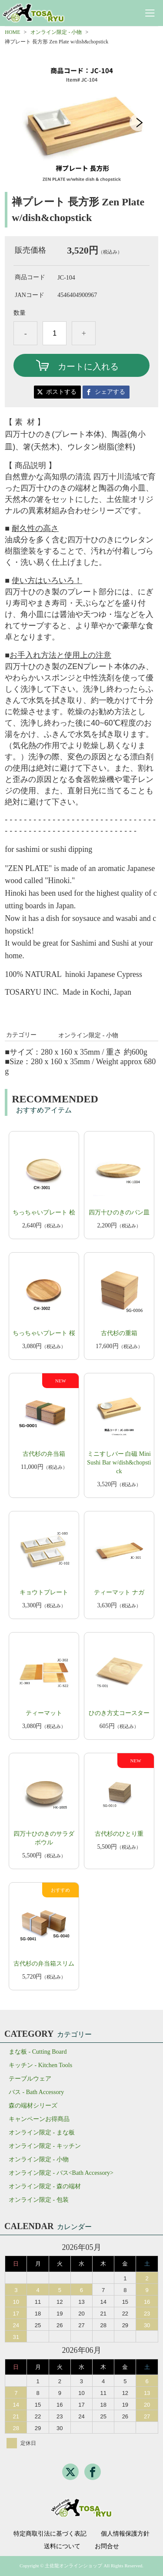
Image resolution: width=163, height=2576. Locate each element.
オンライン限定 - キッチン (45, 2146)
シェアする (110, 392)
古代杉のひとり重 (119, 1834)
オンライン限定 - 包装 (39, 2200)
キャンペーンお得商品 (39, 2119)
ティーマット (44, 1713)
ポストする (61, 392)
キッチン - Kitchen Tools (40, 2065)
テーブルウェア (30, 2078)
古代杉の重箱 (119, 1333)
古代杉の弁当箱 (44, 1454)
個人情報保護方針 (125, 2534)
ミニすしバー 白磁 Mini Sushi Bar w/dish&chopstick (119, 1462)
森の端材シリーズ (33, 2105)
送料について (62, 2546)
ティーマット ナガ (119, 1592)
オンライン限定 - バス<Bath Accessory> (61, 2173)
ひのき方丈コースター (119, 1713)
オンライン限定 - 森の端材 (45, 2186)
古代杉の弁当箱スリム (43, 1963)
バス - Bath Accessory (36, 2092)
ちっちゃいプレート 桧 (44, 1212)
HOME (12, 32)
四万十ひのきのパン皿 (119, 1212)
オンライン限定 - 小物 (56, 32)
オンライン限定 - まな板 (42, 2132)
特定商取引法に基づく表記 (49, 2534)
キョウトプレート (44, 1592)
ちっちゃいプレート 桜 (44, 1333)
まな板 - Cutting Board (38, 2051)
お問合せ (107, 2546)
